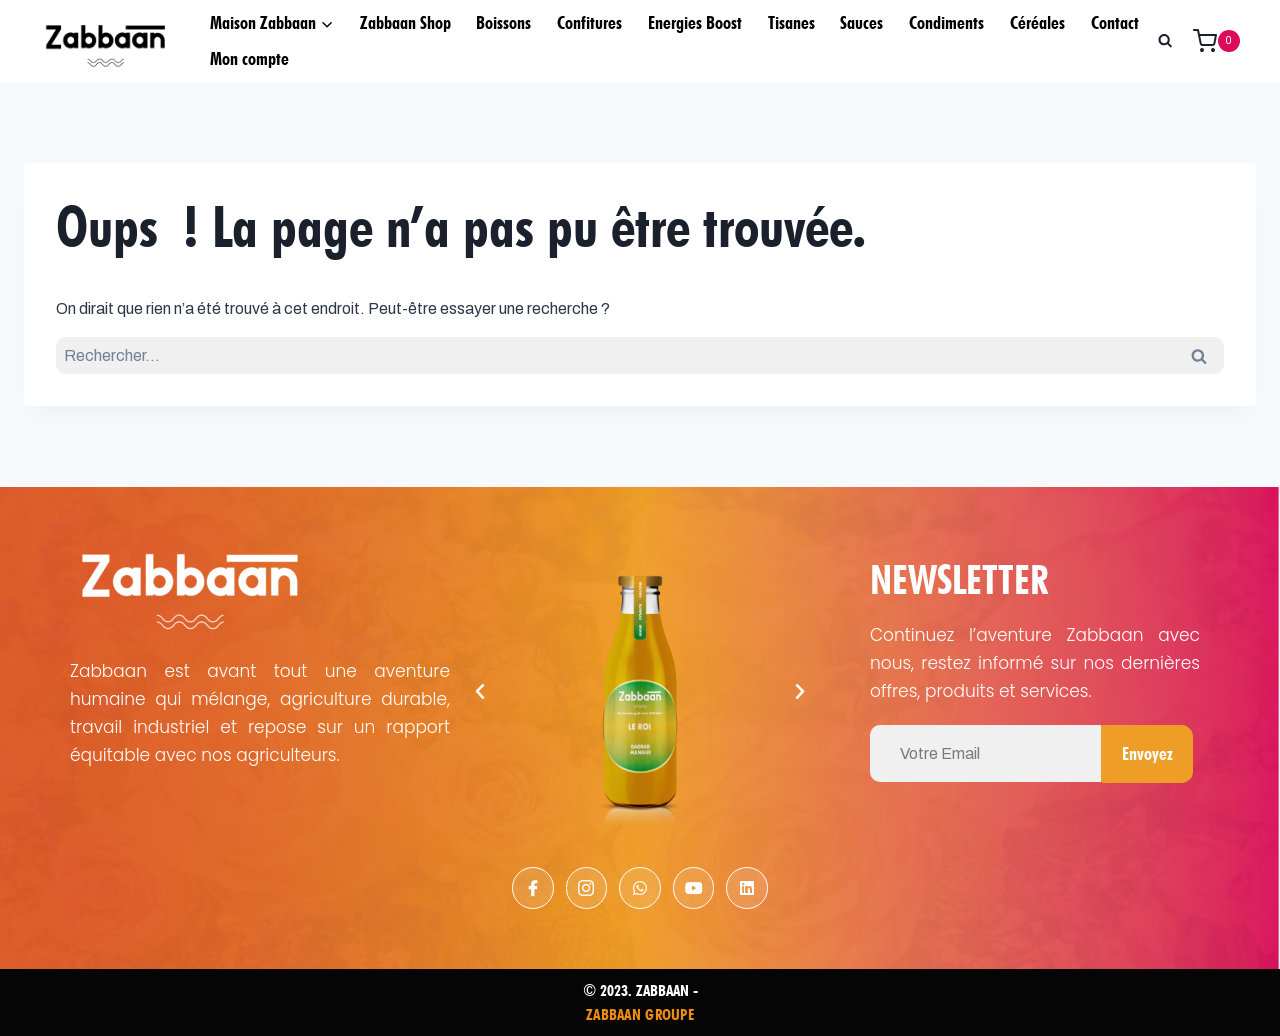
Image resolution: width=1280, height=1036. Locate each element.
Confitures (589, 22)
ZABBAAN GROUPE (640, 1013)
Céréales (1037, 22)
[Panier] (1224, 41)
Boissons (503, 22)
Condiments (946, 22)
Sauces (861, 22)
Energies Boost (695, 22)
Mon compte (249, 58)
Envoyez (1146, 752)
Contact (1115, 22)
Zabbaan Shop (405, 22)
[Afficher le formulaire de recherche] (1165, 41)
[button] (480, 691)
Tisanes (791, 22)
